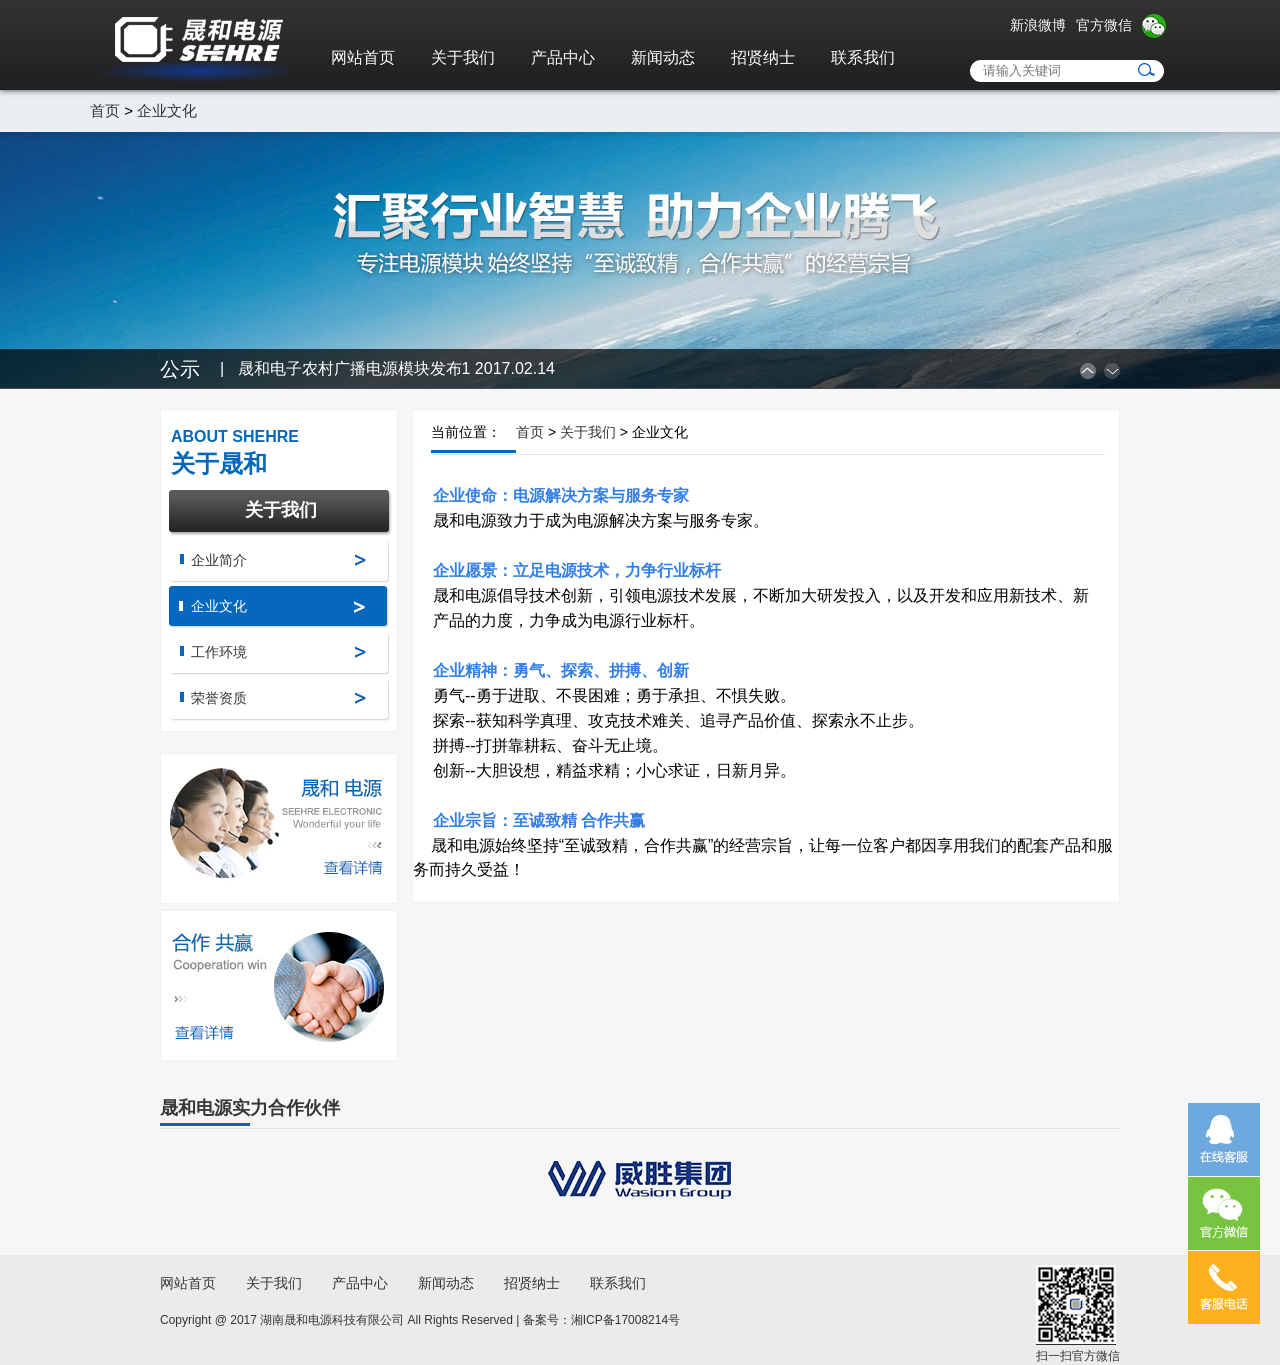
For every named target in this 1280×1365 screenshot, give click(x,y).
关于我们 (463, 57)
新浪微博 (1038, 25)
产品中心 (563, 57)
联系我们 (863, 57)
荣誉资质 (219, 698)
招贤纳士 (763, 57)
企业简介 (219, 560)
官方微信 (1104, 25)
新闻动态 (663, 57)
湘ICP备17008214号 (625, 1320)
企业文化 (167, 110)
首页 (105, 110)
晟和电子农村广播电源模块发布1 (396, 368)
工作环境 (219, 652)
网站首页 (363, 57)
